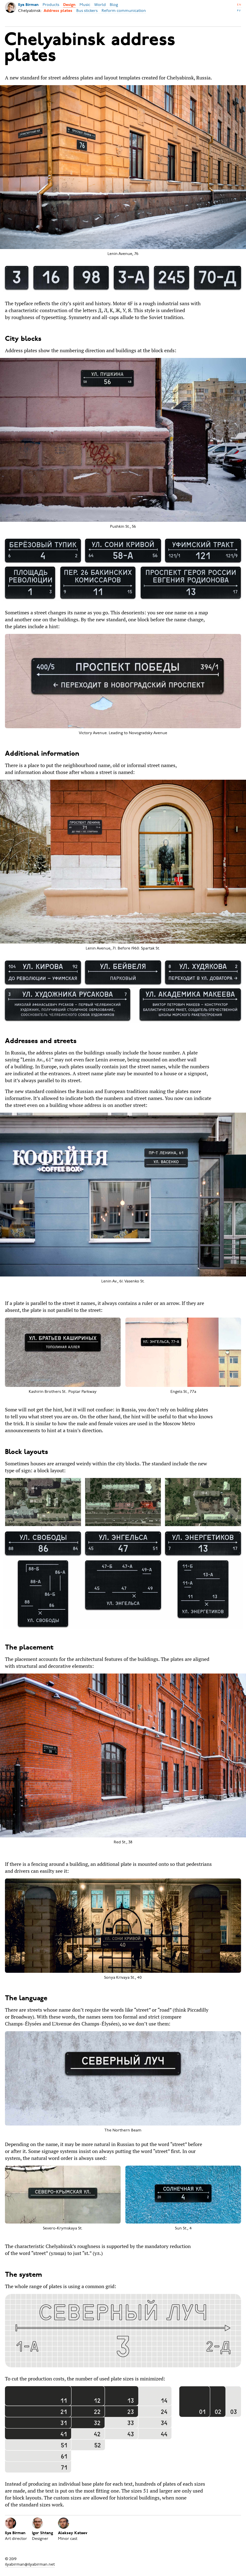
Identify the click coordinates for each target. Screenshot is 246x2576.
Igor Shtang (42, 2533)
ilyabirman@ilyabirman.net (30, 2564)
